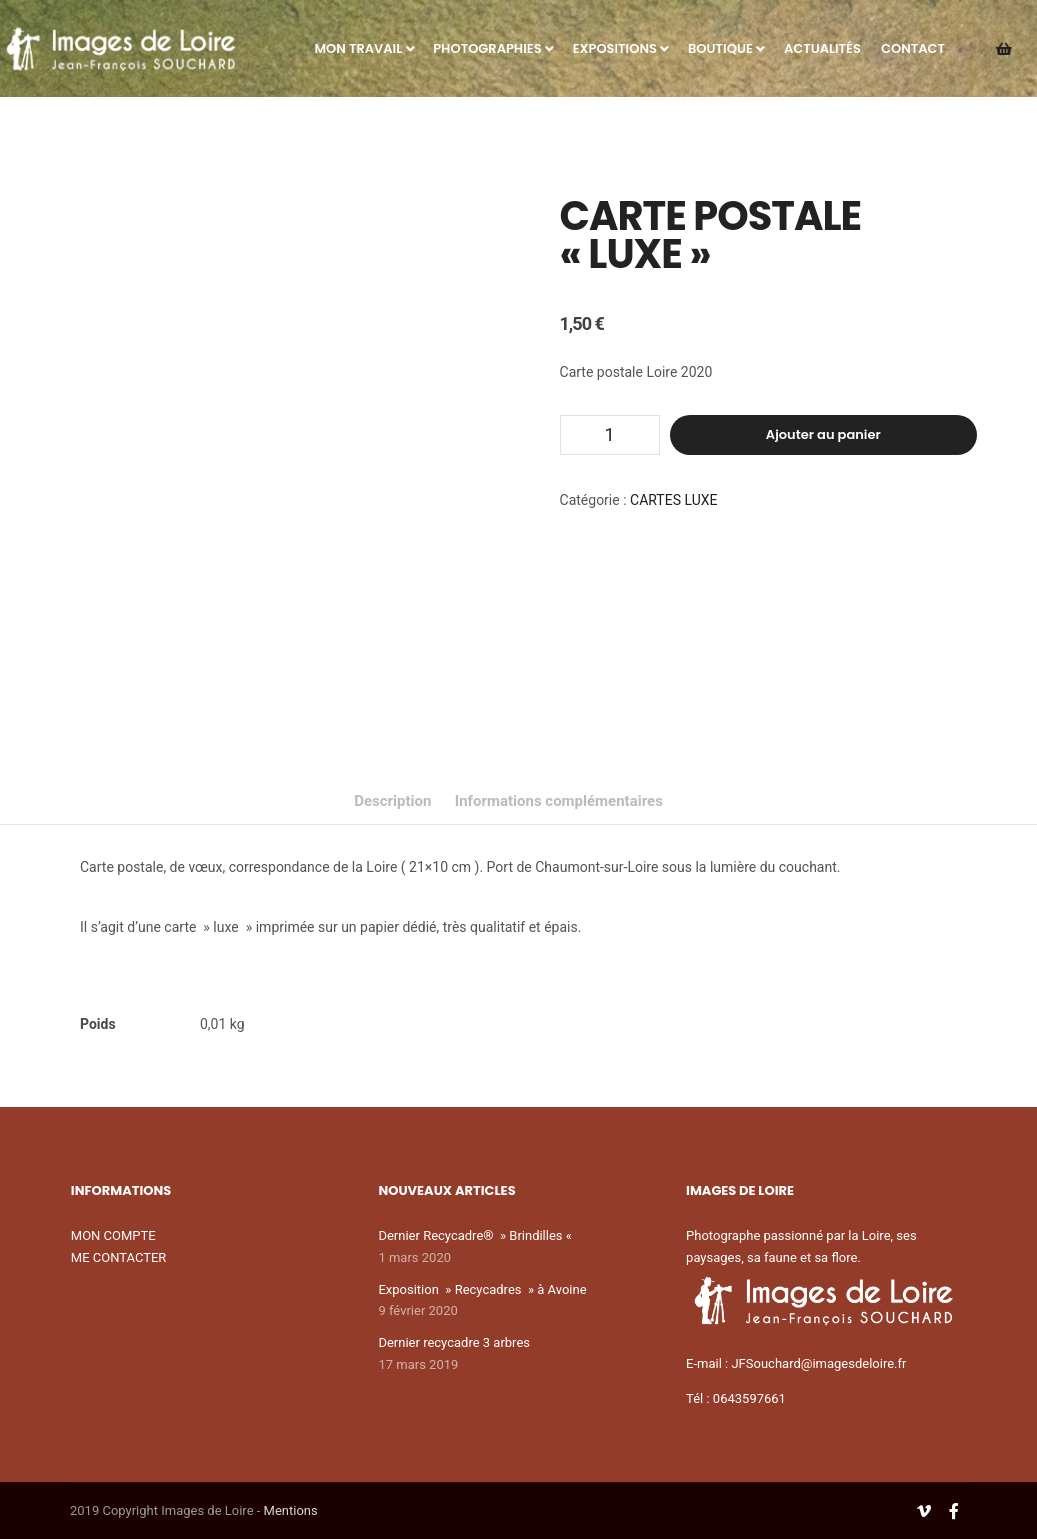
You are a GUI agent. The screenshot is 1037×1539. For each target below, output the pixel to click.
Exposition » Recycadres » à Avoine (482, 1289)
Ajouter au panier (823, 434)
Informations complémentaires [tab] (559, 801)
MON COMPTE (113, 1235)
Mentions (291, 1510)
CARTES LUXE (673, 500)
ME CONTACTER (119, 1257)
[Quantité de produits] (610, 435)
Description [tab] (392, 801)
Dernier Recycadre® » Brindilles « (476, 1235)
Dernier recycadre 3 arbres (454, 1342)
